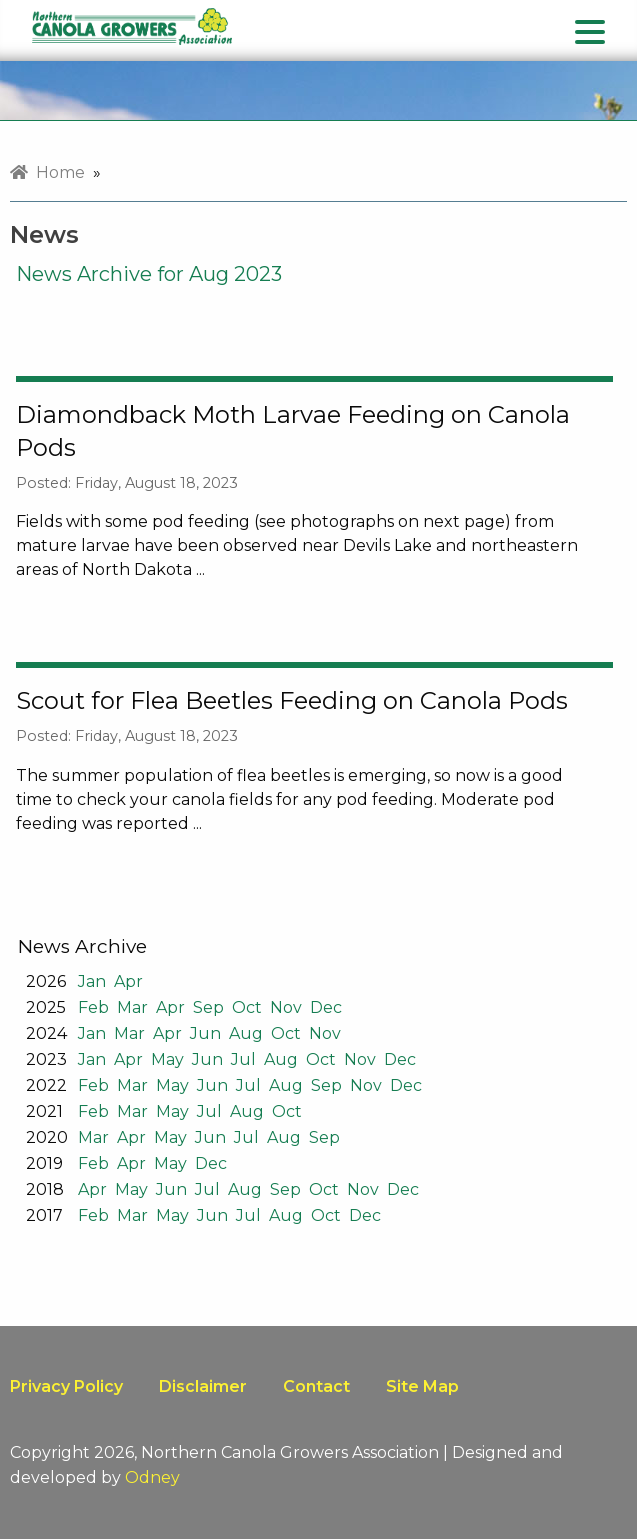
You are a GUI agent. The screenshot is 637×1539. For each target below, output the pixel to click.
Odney (152, 1477)
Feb (93, 1007)
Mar (132, 1007)
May (167, 1059)
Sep (208, 1007)
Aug (246, 1033)
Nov (286, 1007)
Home (47, 172)
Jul (243, 1059)
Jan (92, 981)
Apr (128, 981)
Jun (205, 1033)
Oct (247, 1007)
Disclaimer (203, 1386)
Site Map (422, 1386)
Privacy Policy (66, 1386)
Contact (316, 1386)
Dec (326, 1007)
